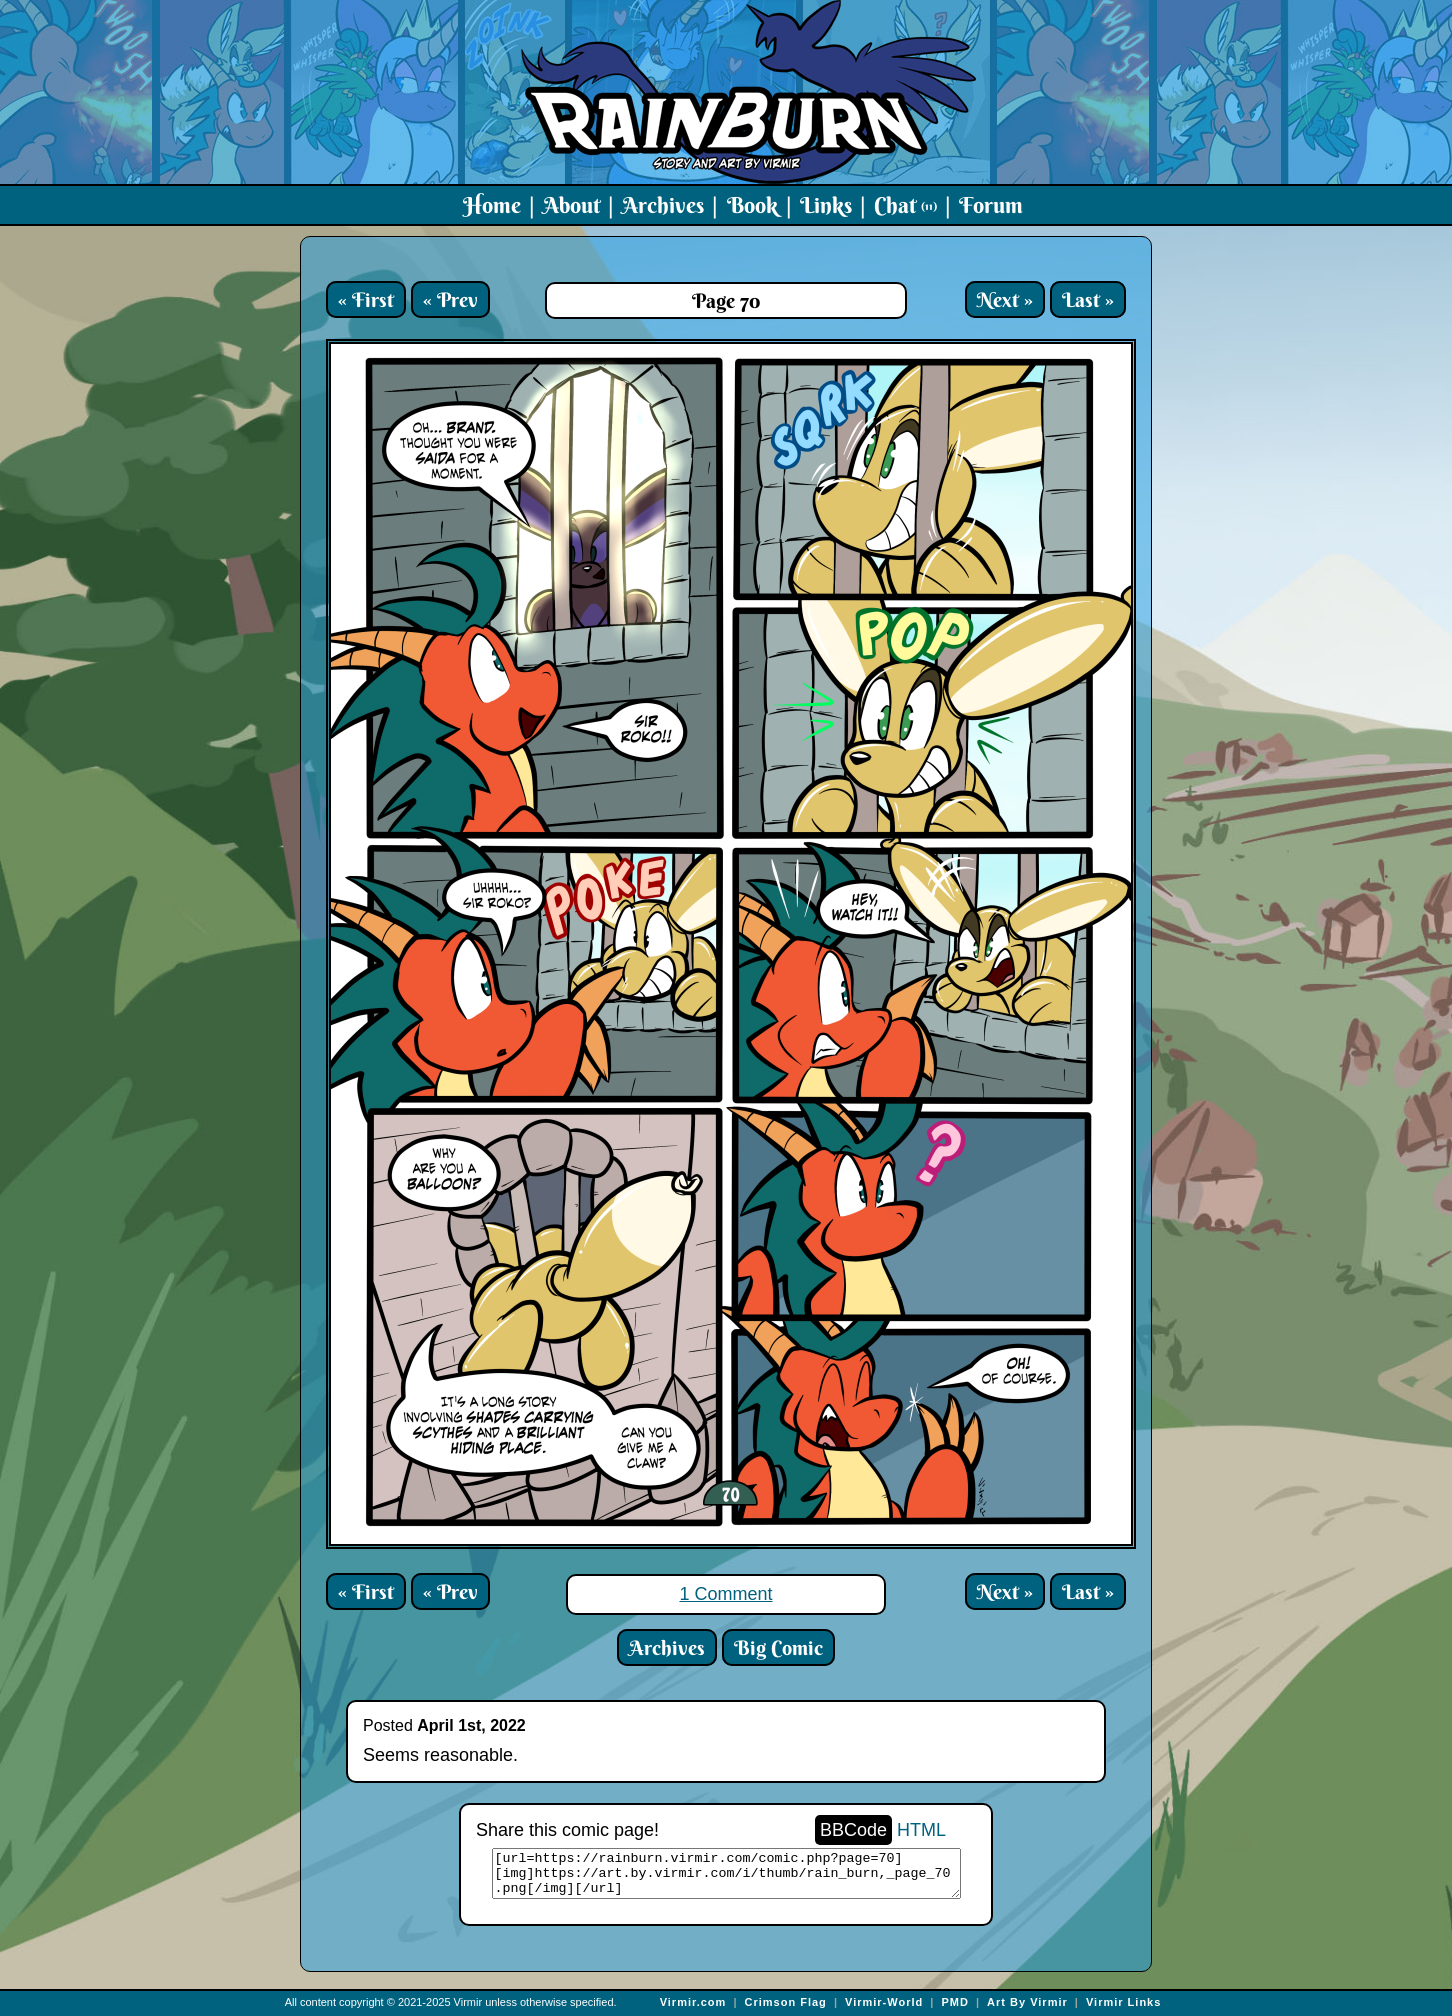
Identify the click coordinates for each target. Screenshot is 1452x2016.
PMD (954, 2002)
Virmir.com (693, 2002)
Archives (663, 205)
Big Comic (778, 1647)
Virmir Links (1123, 2002)
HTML (921, 1830)
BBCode (853, 1830)
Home (492, 205)
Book (752, 205)
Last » (1088, 299)
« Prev (450, 299)
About (571, 205)
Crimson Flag (786, 2002)
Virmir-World (884, 2002)
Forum (991, 205)
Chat (905, 205)
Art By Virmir (1027, 2002)
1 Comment (725, 1594)
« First (366, 299)
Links (826, 205)
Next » (1005, 299)
